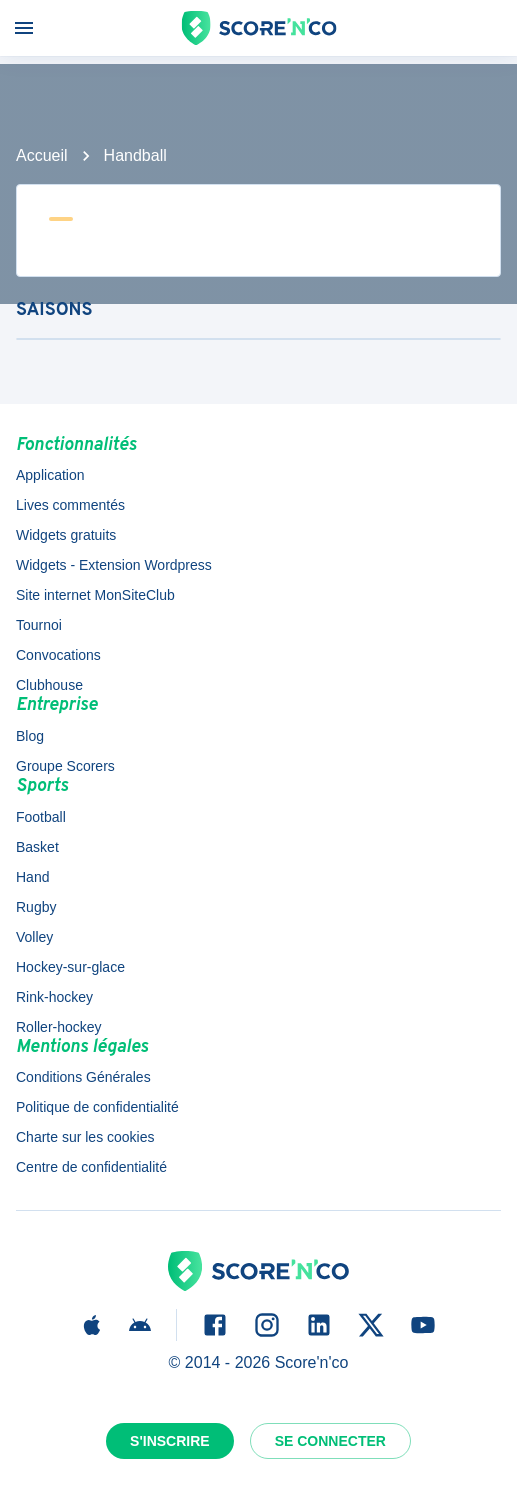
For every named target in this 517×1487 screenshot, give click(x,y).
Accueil (42, 155)
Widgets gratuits (66, 535)
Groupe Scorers (65, 766)
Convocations (58, 655)
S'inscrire (170, 1441)
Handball (135, 155)
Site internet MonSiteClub (95, 595)
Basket (37, 847)
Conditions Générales (83, 1077)
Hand (32, 877)
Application (50, 475)
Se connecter (330, 1441)
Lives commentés (70, 505)
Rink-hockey (54, 997)
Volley (34, 937)
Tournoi (39, 625)
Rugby (36, 907)
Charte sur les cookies (85, 1137)
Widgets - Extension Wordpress (114, 565)
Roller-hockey (59, 1027)
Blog (30, 736)
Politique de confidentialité (97, 1107)
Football (41, 817)
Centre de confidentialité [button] (91, 1167)
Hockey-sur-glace (70, 967)
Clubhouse (49, 685)
